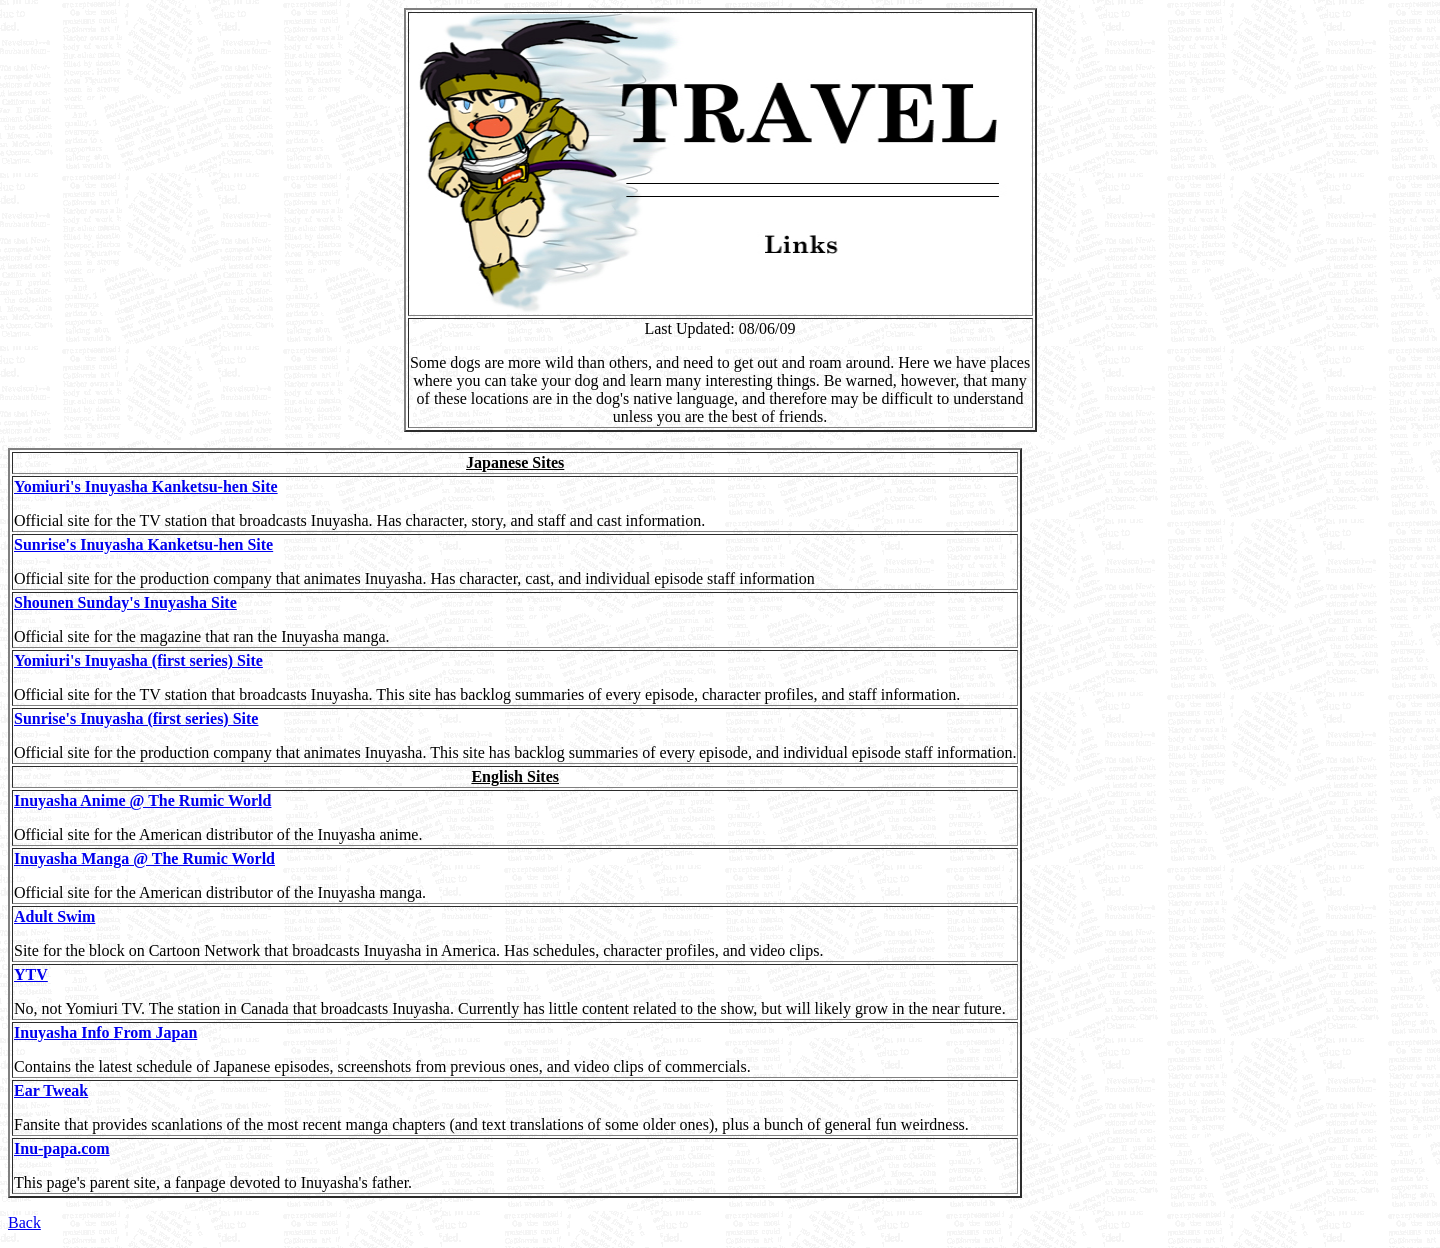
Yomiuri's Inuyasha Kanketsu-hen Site (146, 486)
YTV (31, 974)
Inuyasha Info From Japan (105, 1032)
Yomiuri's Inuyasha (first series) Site (138, 660)
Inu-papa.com (62, 1148)
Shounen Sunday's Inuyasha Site (125, 602)
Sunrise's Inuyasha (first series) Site (136, 718)
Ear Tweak (51, 1090)
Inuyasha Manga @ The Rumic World (144, 858)
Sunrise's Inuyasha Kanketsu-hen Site (143, 544)
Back (24, 1222)
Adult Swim (54, 916)
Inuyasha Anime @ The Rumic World (142, 800)
